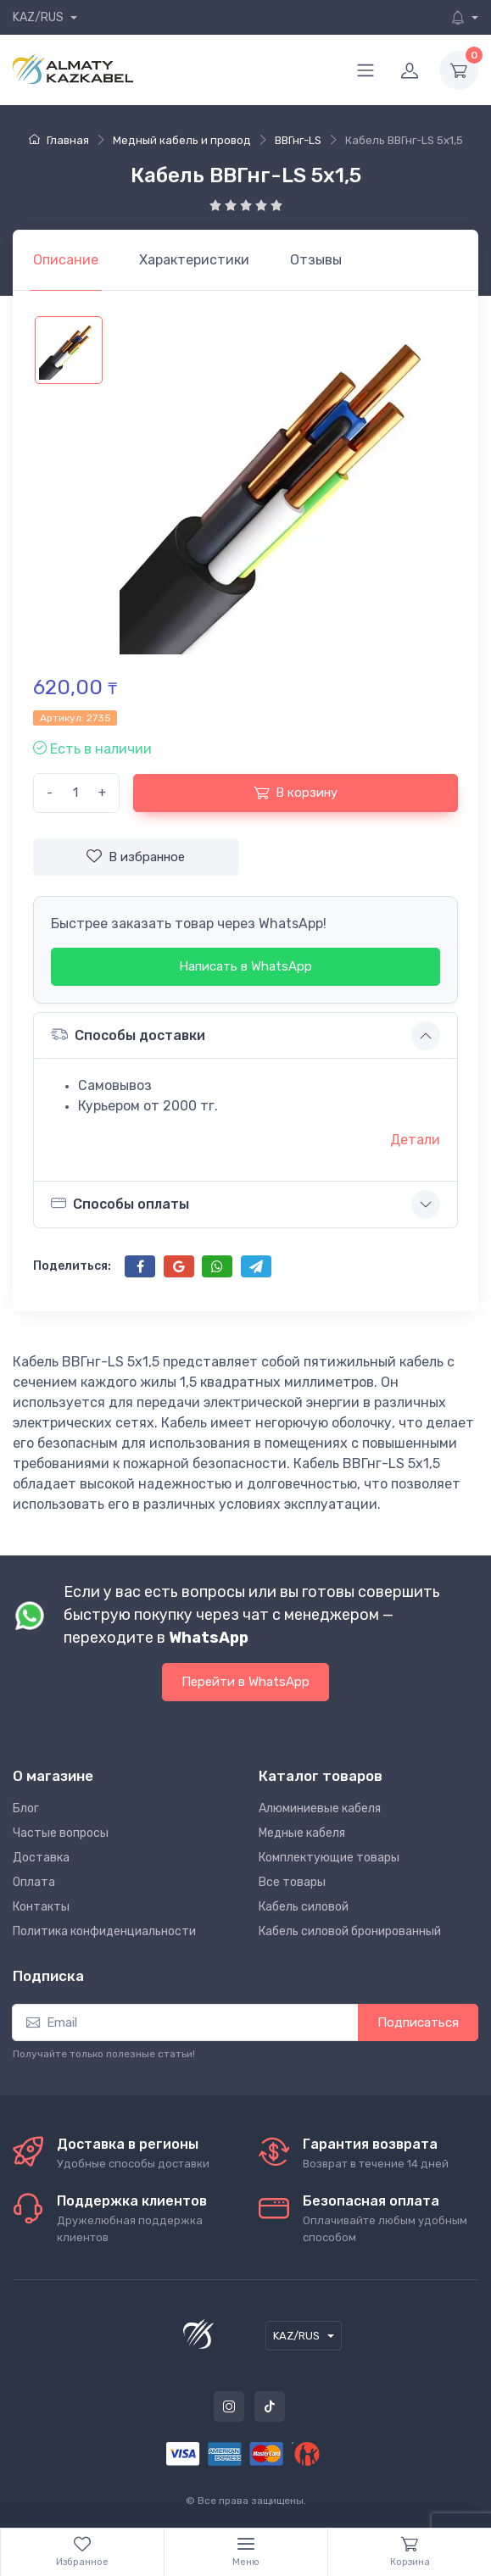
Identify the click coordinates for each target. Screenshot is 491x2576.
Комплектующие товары (329, 1857)
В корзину (296, 792)
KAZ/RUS (39, 17)
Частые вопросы (61, 1833)
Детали (415, 1140)
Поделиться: (72, 1266)
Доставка (41, 1857)
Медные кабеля (302, 1833)
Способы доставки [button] (128, 1034)
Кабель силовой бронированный (350, 1931)
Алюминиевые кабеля (320, 1808)
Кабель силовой (304, 1907)
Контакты (41, 1907)
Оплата (34, 1882)
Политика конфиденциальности (104, 1931)
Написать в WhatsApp (245, 966)
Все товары (292, 1882)
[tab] (194, 260)
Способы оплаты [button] (120, 1203)
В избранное (135, 856)
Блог (26, 1808)
